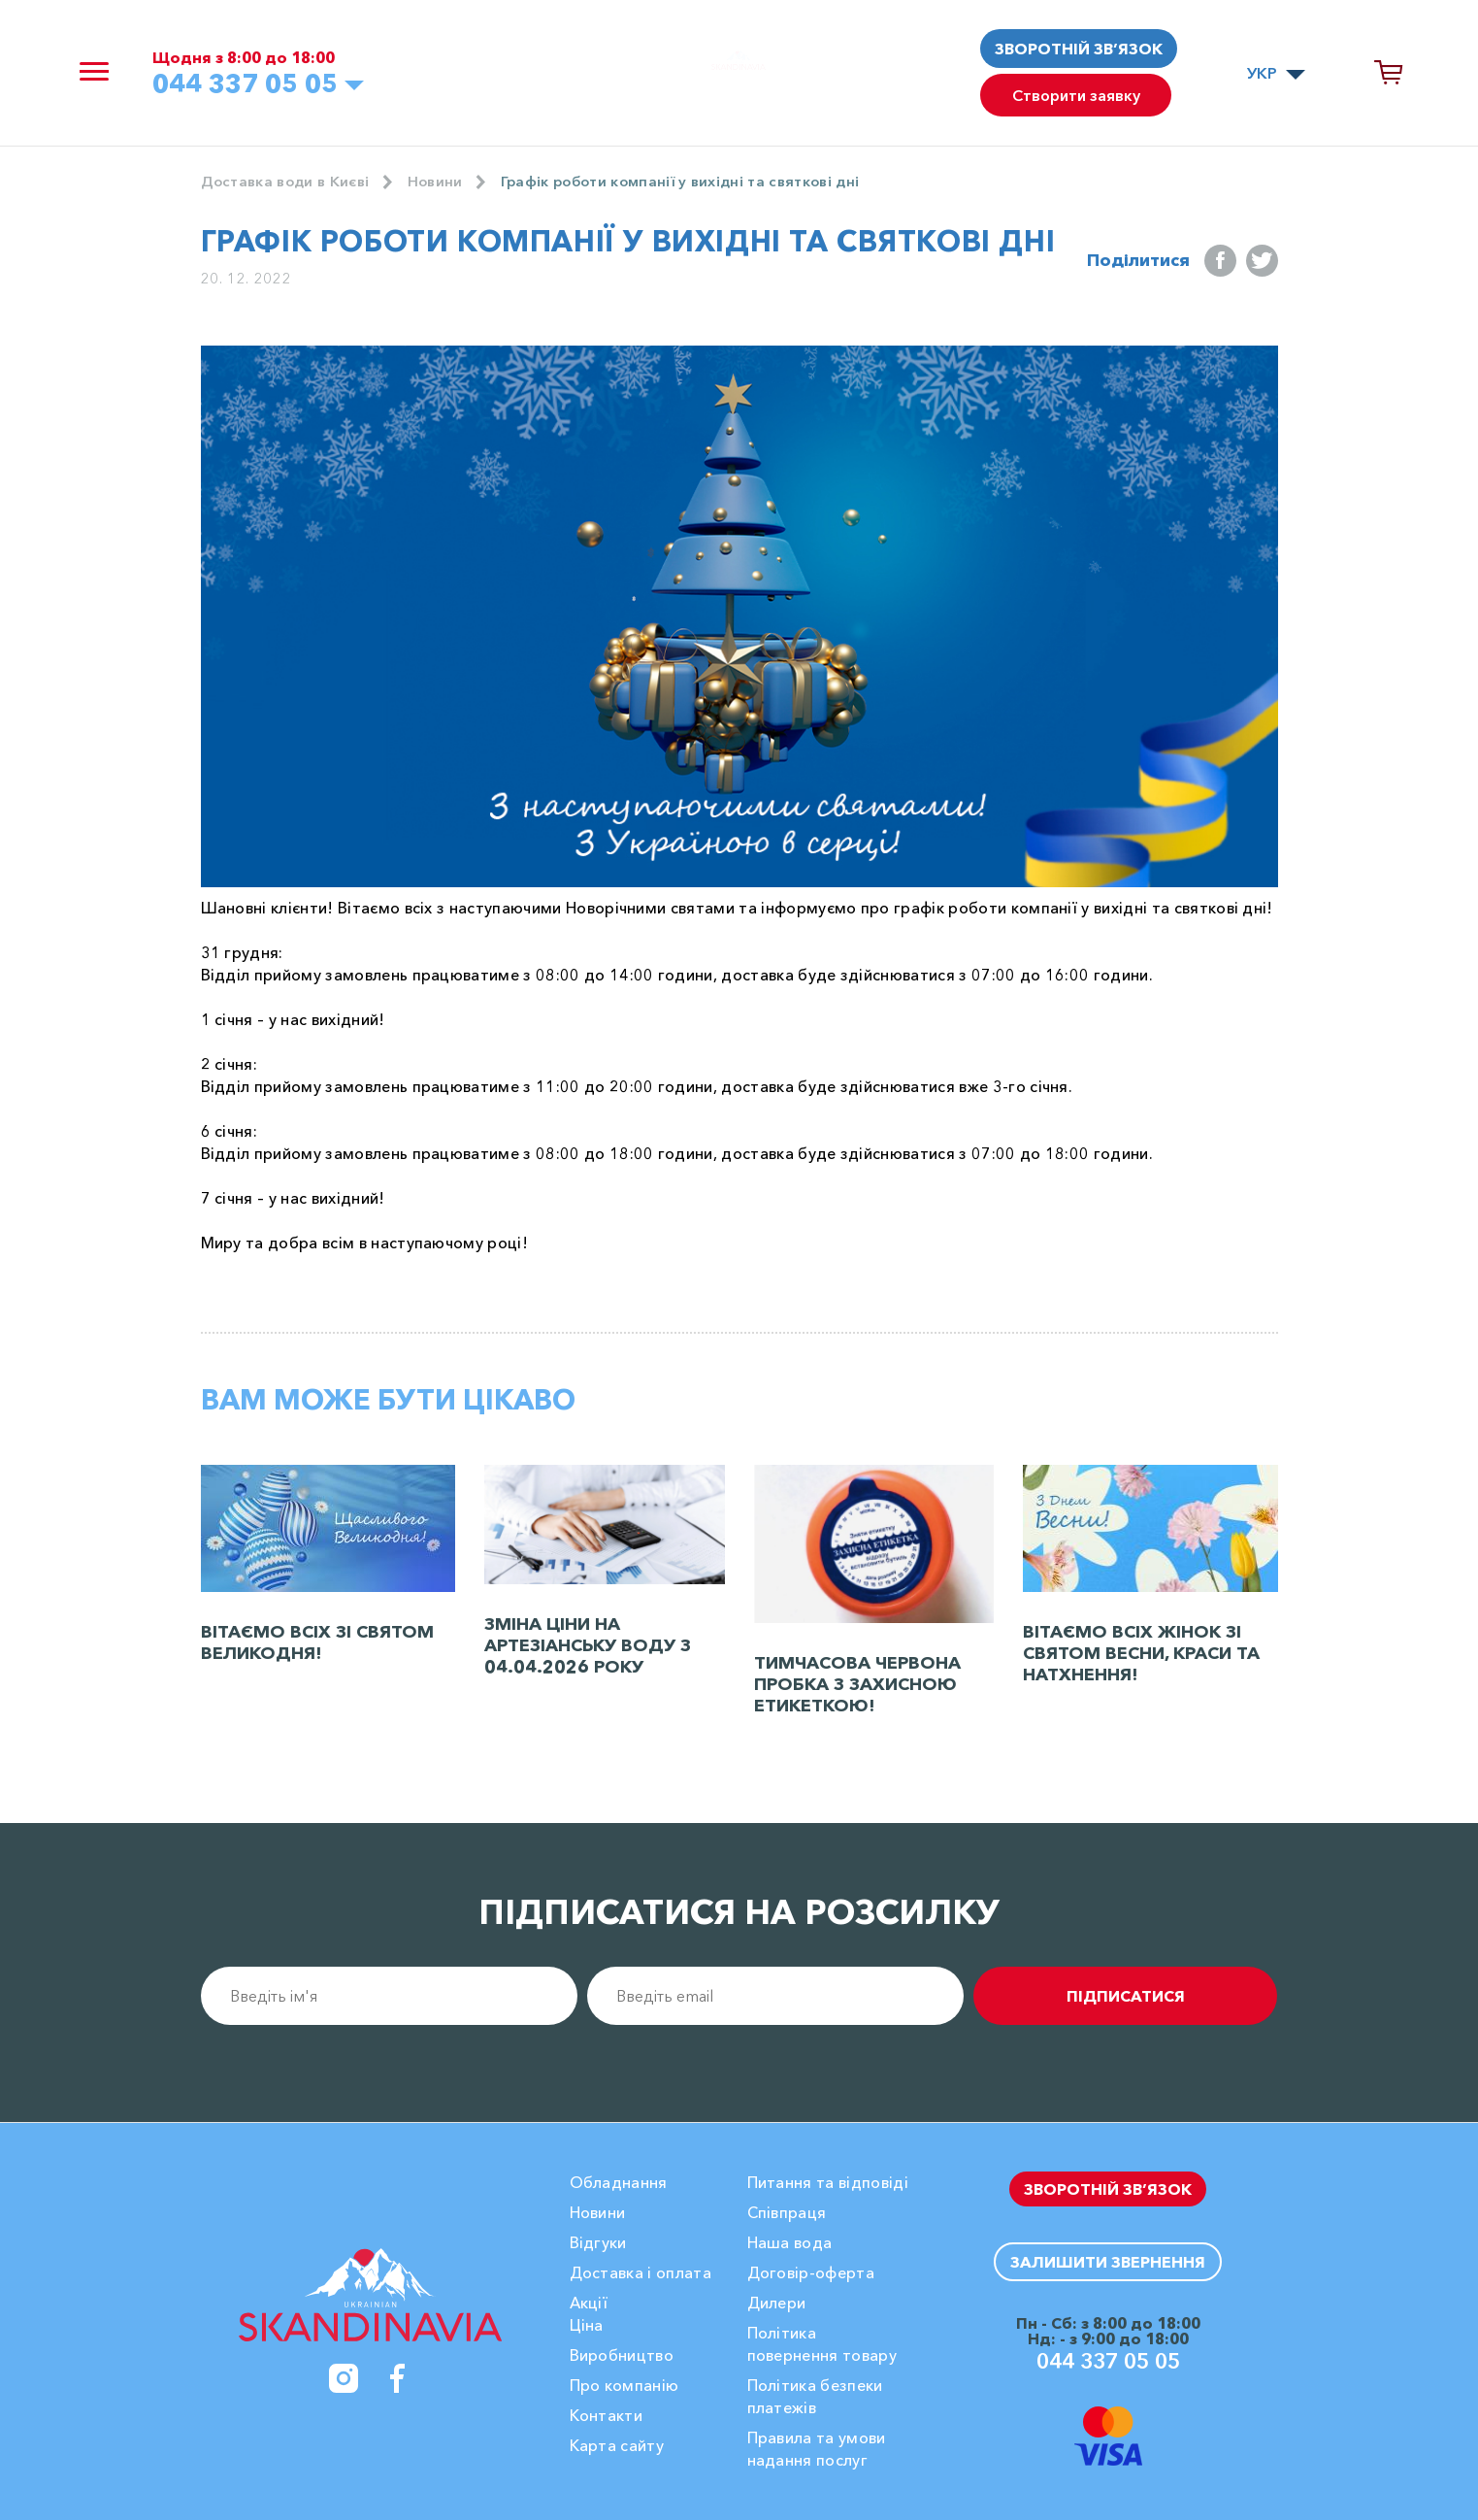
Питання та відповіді (827, 2182)
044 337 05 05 (261, 86)
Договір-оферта (810, 2272)
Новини (446, 182)
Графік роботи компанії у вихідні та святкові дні (702, 182)
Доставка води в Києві (290, 182)
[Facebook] (397, 2378)
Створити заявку (1078, 100)
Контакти (606, 2415)
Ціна (587, 2325)
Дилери (776, 2302)
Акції (589, 2302)
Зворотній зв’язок (1079, 48)
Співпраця (787, 2212)
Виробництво (622, 2355)
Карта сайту (617, 2445)
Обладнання (619, 2182)
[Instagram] (343, 2378)
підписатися (1170, 1996)
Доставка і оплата (640, 2272)
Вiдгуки (598, 2242)
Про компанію (624, 2385)
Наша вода (790, 2242)
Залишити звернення (1107, 2261)
